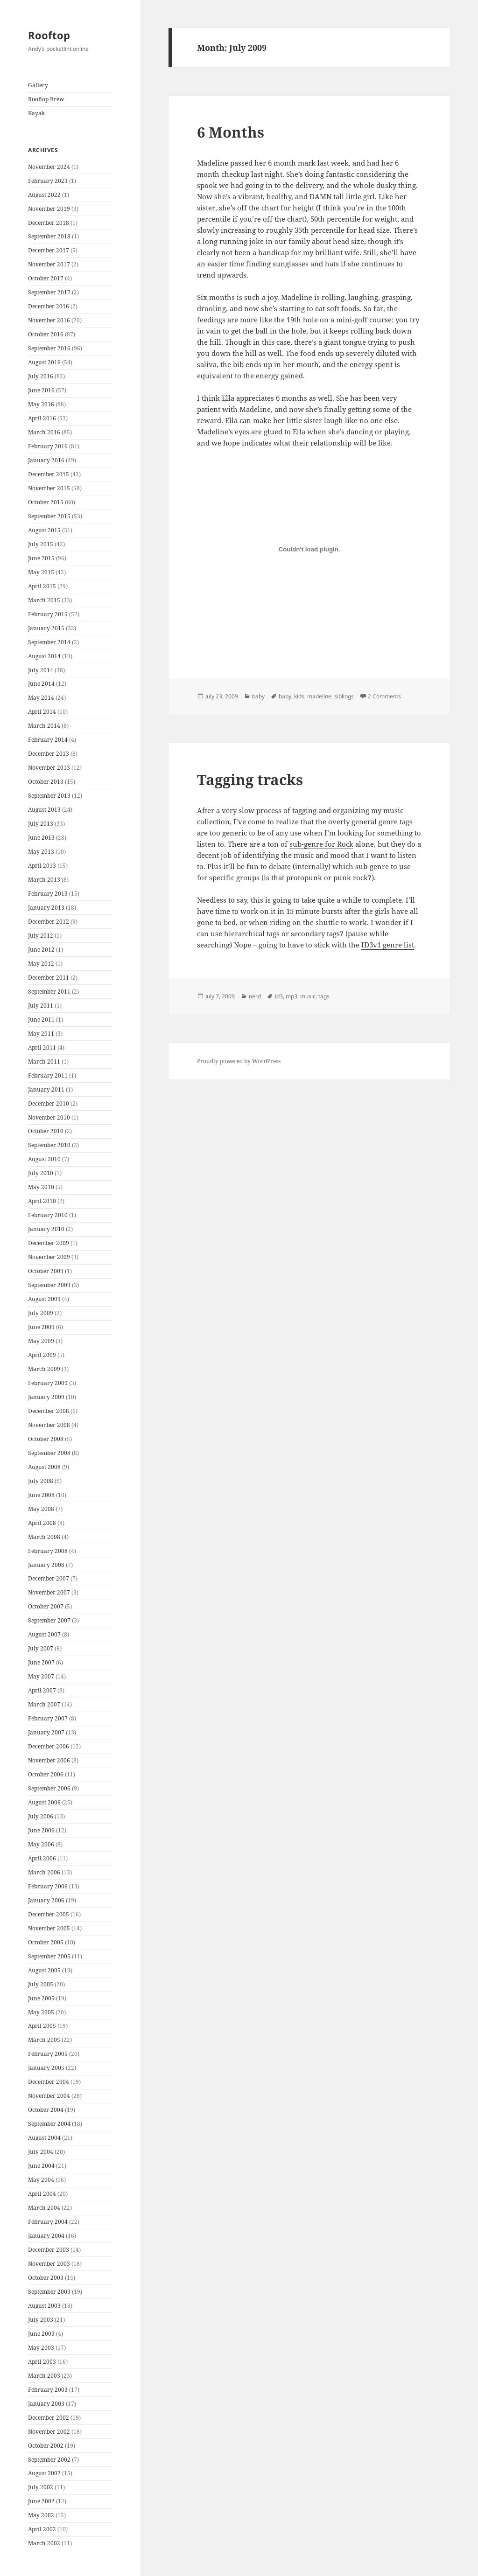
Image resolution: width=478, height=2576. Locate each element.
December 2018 (48, 223)
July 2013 (40, 824)
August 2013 (44, 810)
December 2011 (48, 978)
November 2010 (49, 1117)
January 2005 (46, 2068)
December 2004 (48, 2082)
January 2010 (46, 1229)
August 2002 (44, 2473)
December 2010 (48, 1103)
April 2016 (42, 418)
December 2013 (48, 754)
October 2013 (45, 782)
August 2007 (44, 1634)
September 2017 (49, 292)
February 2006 (48, 1886)
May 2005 (41, 2012)
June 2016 (41, 390)
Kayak (36, 113)
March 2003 (44, 2376)
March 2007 (44, 1704)
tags (324, 996)
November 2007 (49, 1592)
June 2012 (41, 950)
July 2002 (40, 2487)
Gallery (38, 85)
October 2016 (45, 334)
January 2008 (46, 1565)
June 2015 (41, 558)
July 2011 (40, 1006)
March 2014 (44, 726)
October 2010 (45, 1131)
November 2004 (49, 2096)
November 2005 (49, 1928)
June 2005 (41, 1998)
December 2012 (48, 922)
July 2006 (40, 1816)
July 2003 (40, 2320)
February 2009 (48, 1383)
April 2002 (42, 2529)
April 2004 (42, 2194)
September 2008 (49, 1453)
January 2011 (46, 1089)
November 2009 (49, 1257)
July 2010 (40, 1173)
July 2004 (40, 2152)
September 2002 (49, 2460)
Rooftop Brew (46, 99)
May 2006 (41, 1844)
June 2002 (41, 2501)
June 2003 (41, 2334)
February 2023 (48, 181)
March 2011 (44, 1061)
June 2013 (41, 838)
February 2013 (48, 894)
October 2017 (45, 278)
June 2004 (41, 2166)
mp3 (291, 996)
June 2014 (41, 684)
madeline (319, 696)
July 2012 (40, 936)
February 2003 (48, 2390)
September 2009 (49, 1285)
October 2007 (45, 1606)
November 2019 (49, 209)
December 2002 (48, 2418)
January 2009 (46, 1397)
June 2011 (41, 1019)
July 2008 (40, 1481)
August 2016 (44, 362)
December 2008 (48, 1411)
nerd (255, 996)
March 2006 (44, 1872)
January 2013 (46, 908)
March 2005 (44, 2040)
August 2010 (44, 1159)
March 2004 (44, 2208)
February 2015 (48, 614)
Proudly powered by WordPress (239, 1061)
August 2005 (44, 1970)
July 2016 (40, 376)
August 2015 (44, 530)
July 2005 (40, 1984)
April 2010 (42, 1201)
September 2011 (49, 992)
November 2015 (49, 488)
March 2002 (44, 2543)
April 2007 (42, 1690)
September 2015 (49, 516)
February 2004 (48, 2222)
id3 (279, 996)
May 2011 (41, 1033)
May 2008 (41, 1509)
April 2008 (42, 1523)
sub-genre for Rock (321, 844)
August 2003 (44, 2306)
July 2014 (40, 670)
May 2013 (41, 852)
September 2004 (49, 2124)
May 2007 (41, 1676)
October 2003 (45, 2278)
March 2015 (44, 600)
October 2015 (45, 502)
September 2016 (49, 348)
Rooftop (49, 35)
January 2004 (46, 2236)
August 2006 (44, 1802)
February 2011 (48, 1075)
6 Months (230, 132)
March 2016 (44, 432)
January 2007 (46, 1732)
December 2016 (48, 306)
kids (299, 696)
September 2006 (49, 1788)
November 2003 (49, 2264)
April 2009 (42, 1355)
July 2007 (40, 1648)
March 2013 (44, 880)
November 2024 (49, 167)
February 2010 (48, 1215)
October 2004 (45, 2110)
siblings (344, 696)
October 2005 (45, 1942)
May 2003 (41, 2348)
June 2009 (41, 1327)
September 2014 (49, 642)
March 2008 (44, 1537)
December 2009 (48, 1243)
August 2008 (44, 1467)
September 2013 (49, 796)
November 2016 (49, 320)
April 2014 (42, 712)
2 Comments (384, 696)
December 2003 (48, 2250)
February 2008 (48, 1551)
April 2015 (42, 586)
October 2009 (45, 1271)
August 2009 (44, 1299)
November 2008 (49, 1425)
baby (258, 696)
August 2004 (44, 2138)
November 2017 (49, 264)
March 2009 (44, 1369)
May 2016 (41, 404)
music (308, 996)
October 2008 (45, 1439)
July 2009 (40, 1313)
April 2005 (42, 2026)
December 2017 (48, 250)
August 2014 (44, 656)
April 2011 (42, 1047)
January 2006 (46, 1900)
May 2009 (41, 1341)
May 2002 (41, 2515)
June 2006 (41, 1830)
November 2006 (49, 1760)
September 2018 (49, 236)
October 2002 (45, 2446)
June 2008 (41, 1495)
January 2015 (46, 628)
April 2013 (42, 866)
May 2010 (41, 1187)
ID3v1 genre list (387, 944)
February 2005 (48, 2054)
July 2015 (40, 544)
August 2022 (44, 195)
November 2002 (49, 2432)
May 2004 (41, 2180)
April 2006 (42, 1858)
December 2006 (48, 1746)
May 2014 (41, 698)
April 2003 (42, 2362)
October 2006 (45, 1774)
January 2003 (46, 2404)
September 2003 (49, 2292)
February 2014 (48, 740)
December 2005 (48, 1914)
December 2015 (48, 474)
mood (339, 855)
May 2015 (41, 572)
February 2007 (48, 1718)
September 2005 (49, 1956)
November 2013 (49, 768)
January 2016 (46, 460)
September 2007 (49, 1620)
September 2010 (49, 1145)
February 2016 (48, 446)
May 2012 (41, 964)
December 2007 (48, 1578)
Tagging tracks (250, 779)
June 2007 (41, 1662)
